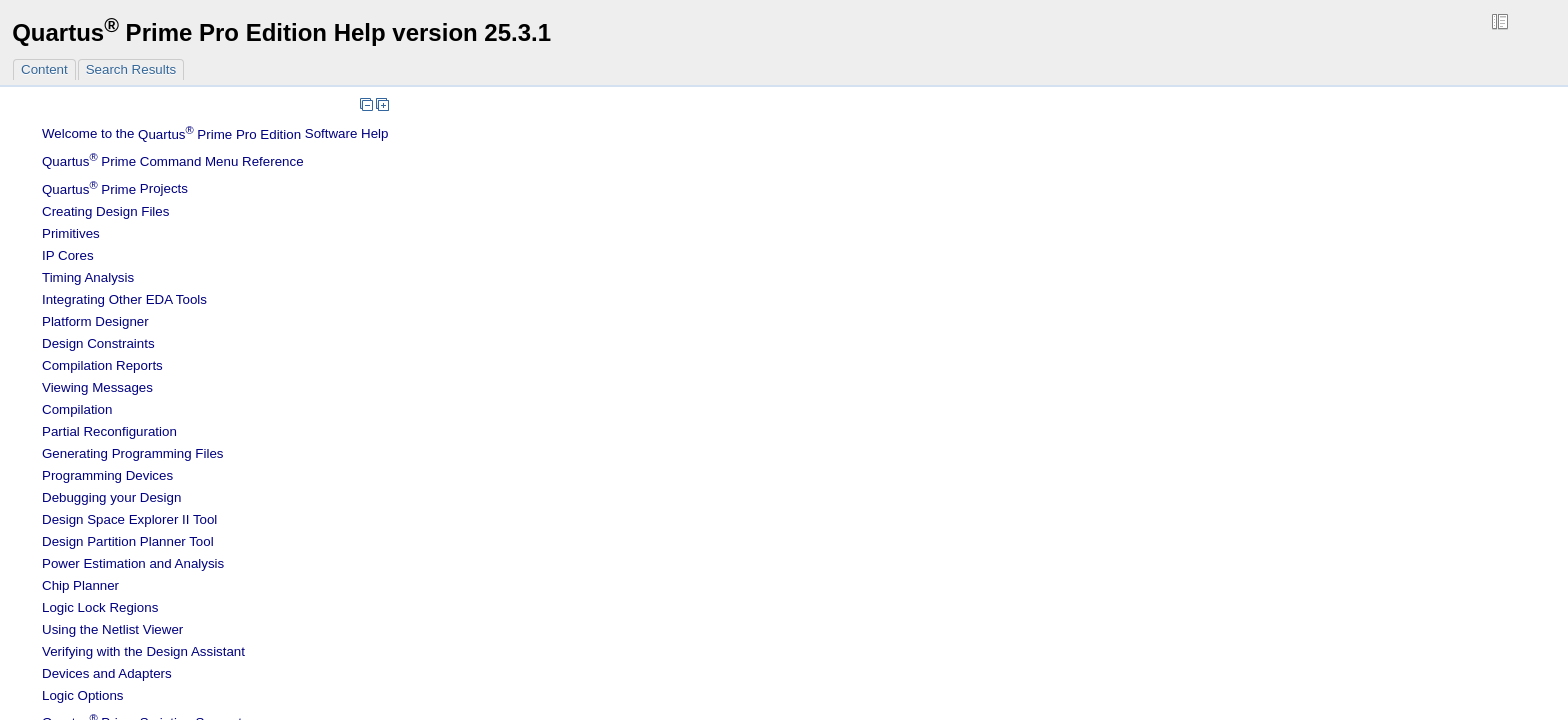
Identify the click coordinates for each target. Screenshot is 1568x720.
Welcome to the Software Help (215, 134)
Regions (100, 607)
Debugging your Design (111, 497)
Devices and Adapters (107, 673)
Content (44, 69)
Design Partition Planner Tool (128, 541)
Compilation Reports (102, 365)
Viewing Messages (97, 387)
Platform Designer (95, 321)
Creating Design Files (105, 211)
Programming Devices (107, 475)
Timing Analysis (88, 277)
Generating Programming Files (133, 453)
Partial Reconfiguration (109, 431)
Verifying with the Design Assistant (143, 651)
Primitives (71, 233)
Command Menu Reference (173, 161)
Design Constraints (98, 343)
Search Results (131, 69)
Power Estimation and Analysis (133, 563)
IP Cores (68, 255)
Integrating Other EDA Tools (124, 299)
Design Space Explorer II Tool (129, 519)
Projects (115, 189)
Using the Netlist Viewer (112, 629)
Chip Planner (80, 585)
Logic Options (83, 695)
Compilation (77, 409)
